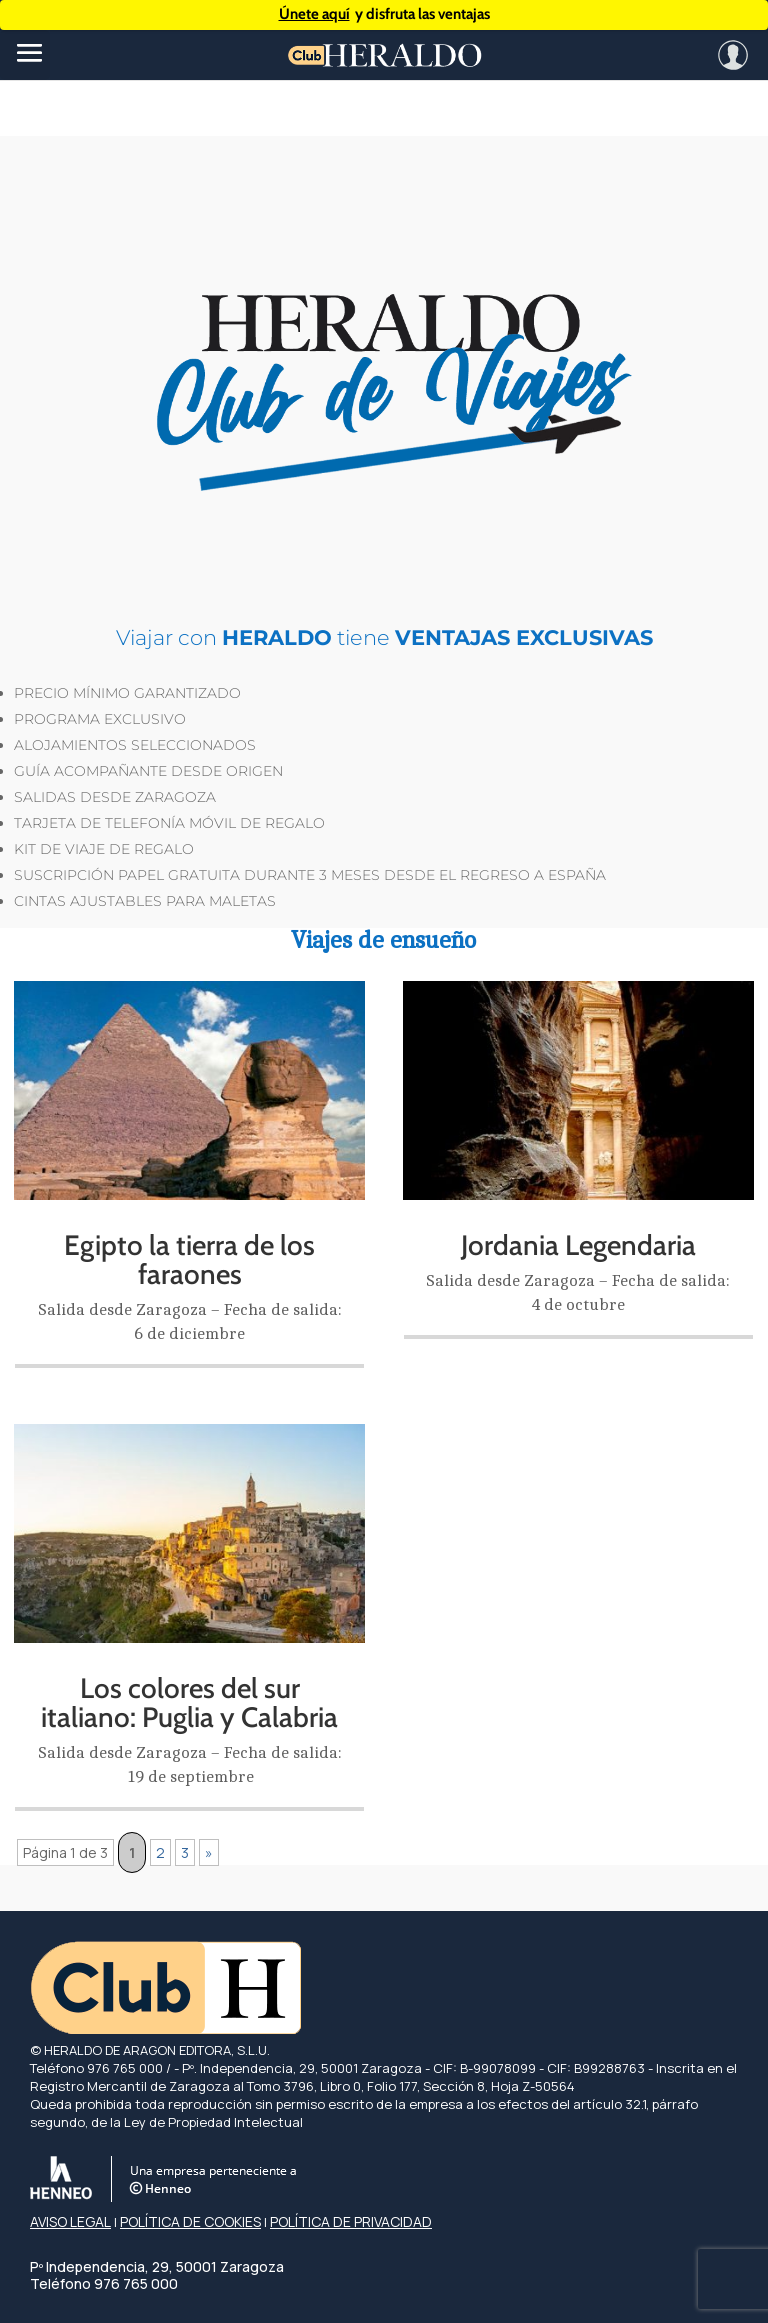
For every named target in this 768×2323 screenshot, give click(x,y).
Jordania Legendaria (578, 1245)
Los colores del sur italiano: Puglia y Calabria (189, 1702)
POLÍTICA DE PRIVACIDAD (351, 2221)
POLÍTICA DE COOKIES (190, 2221)
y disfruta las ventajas (384, 14)
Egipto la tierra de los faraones (189, 1259)
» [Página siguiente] (209, 1852)
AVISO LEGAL (70, 2221)
